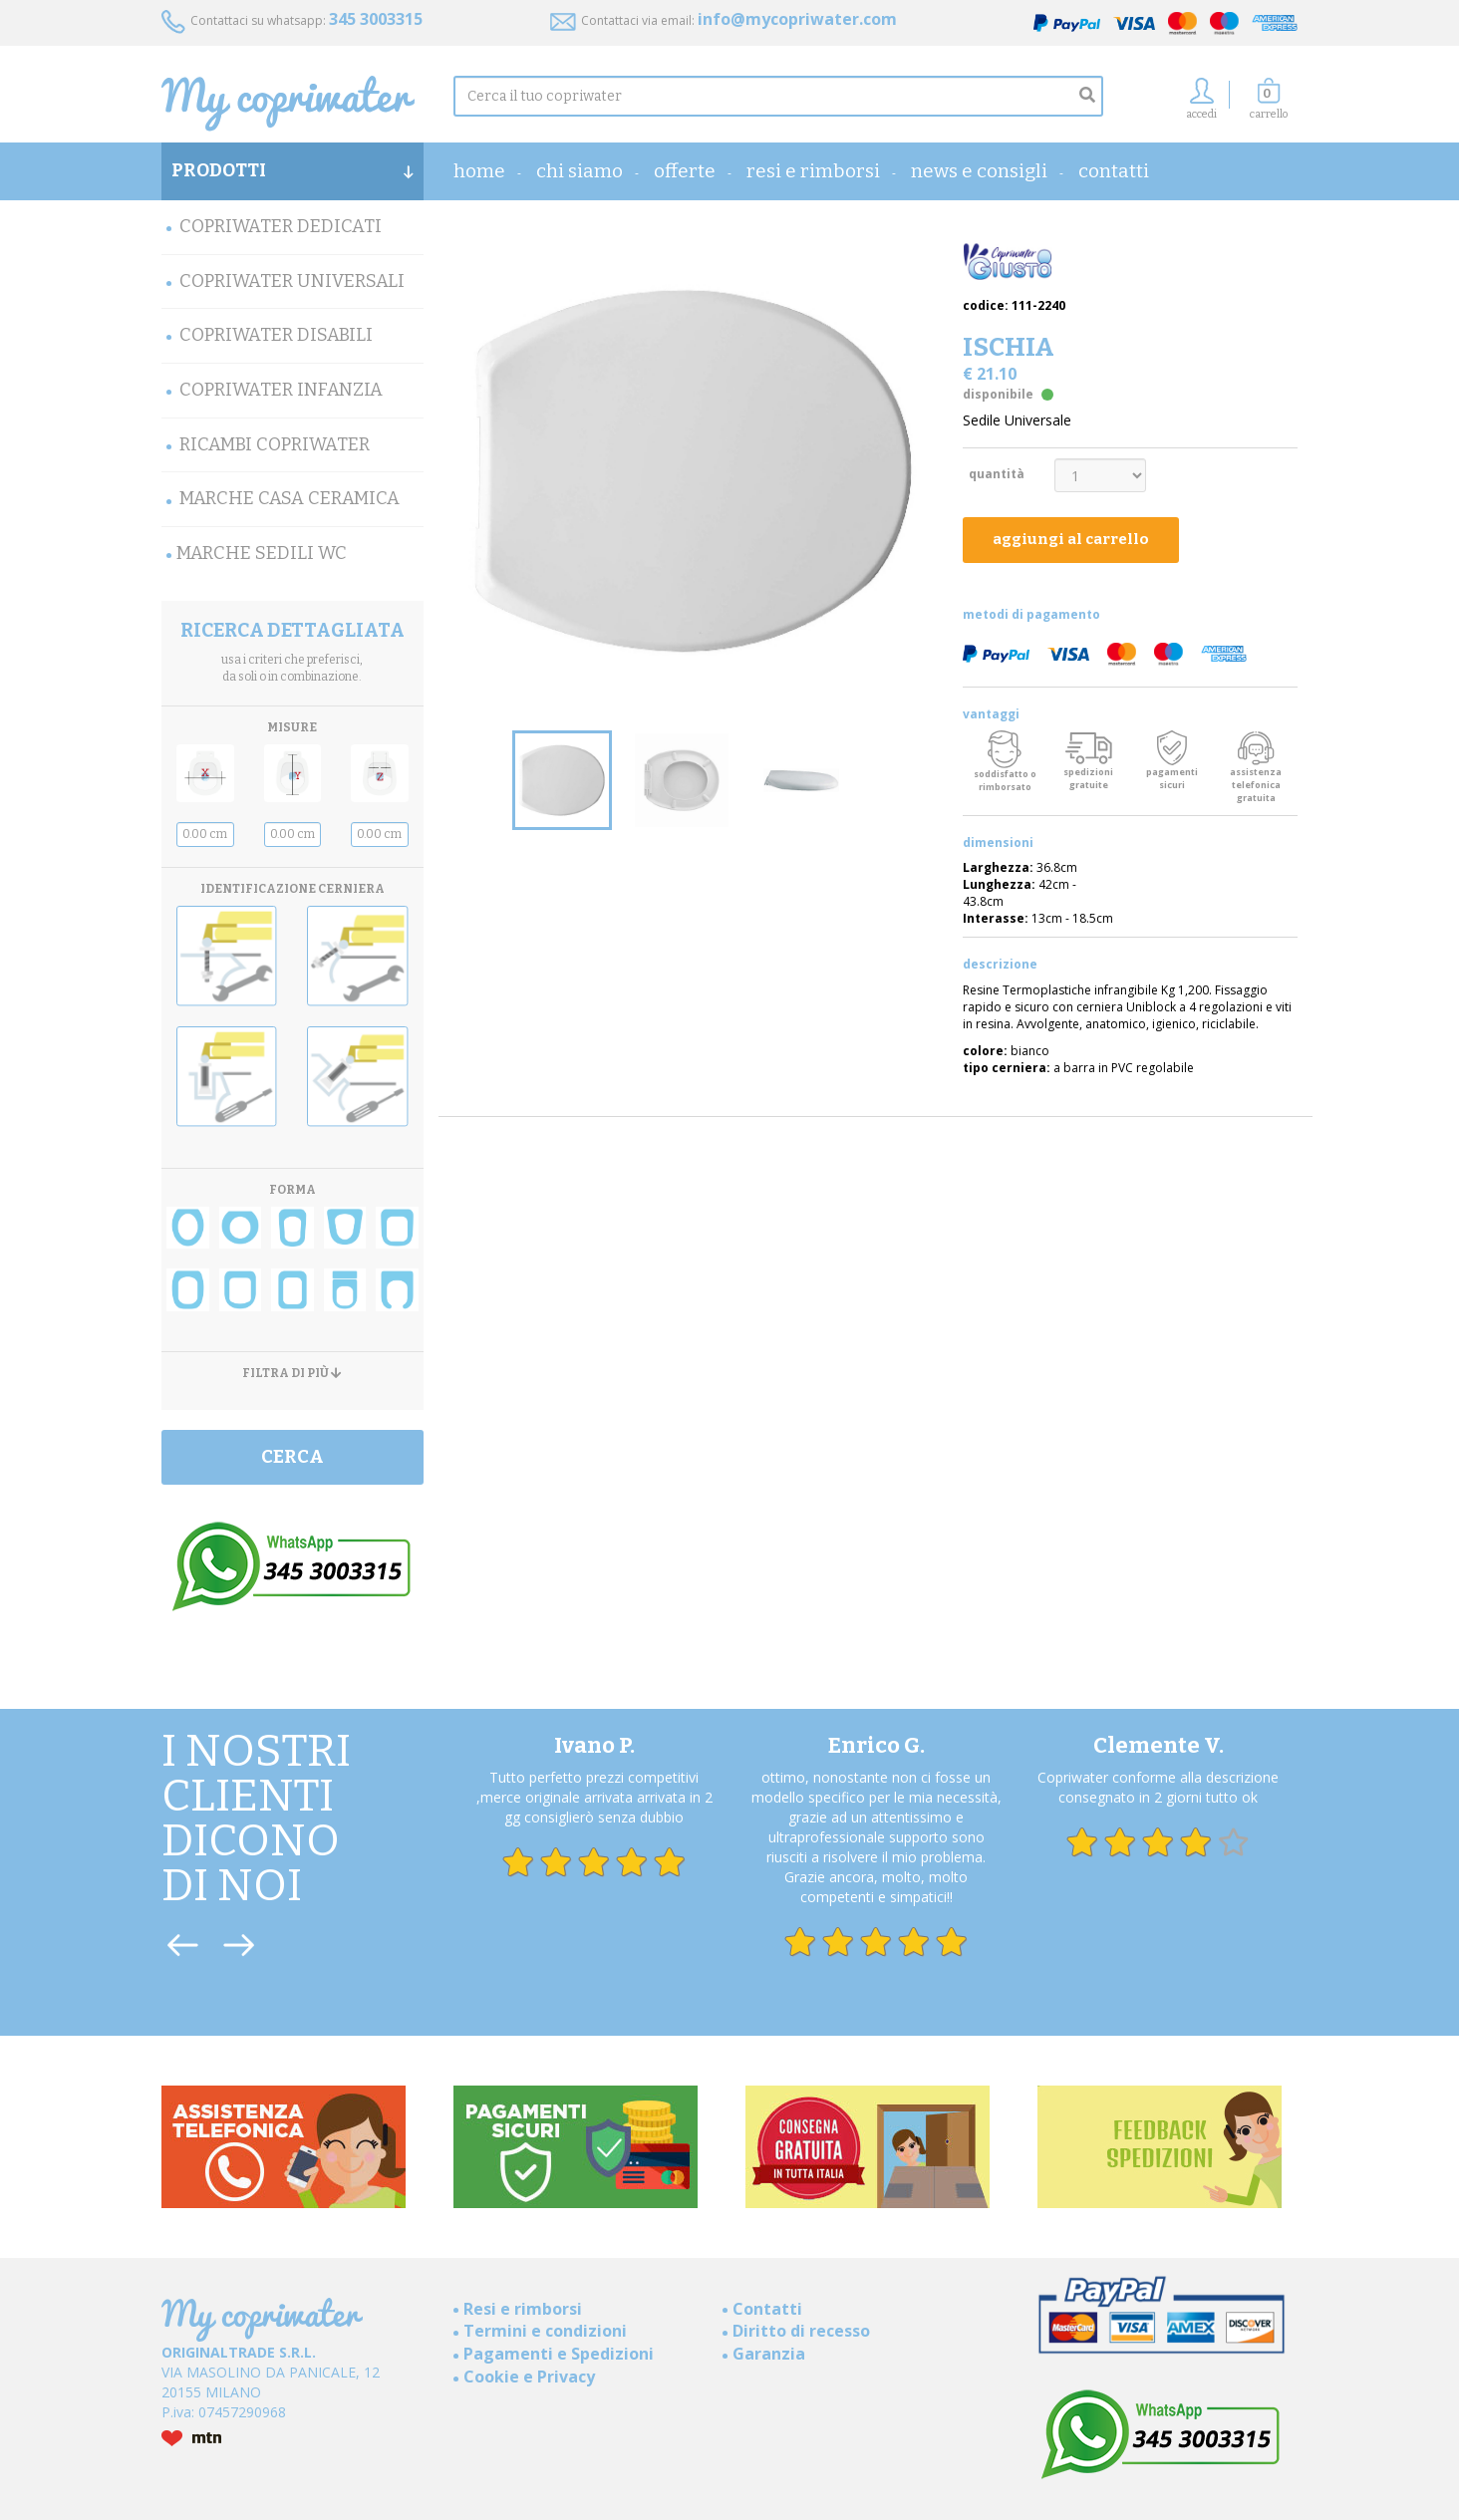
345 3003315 (376, 19)
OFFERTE (685, 170)
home (479, 170)
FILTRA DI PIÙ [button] (292, 1373)
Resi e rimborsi (813, 170)
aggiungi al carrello (1071, 539)
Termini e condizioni (545, 2331)
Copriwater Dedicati (280, 226)
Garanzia (768, 2354)
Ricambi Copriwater (274, 444)
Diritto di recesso (801, 2331)
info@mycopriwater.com (797, 19)
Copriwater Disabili (276, 335)
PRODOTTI (292, 170)
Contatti (1113, 170)
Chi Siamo (579, 170)
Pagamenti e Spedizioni (558, 2354)
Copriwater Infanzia (281, 390)
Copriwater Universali (292, 281)
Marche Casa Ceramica (289, 498)
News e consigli (979, 170)
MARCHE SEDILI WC (261, 553)
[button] (1269, 104)
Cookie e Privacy (529, 2376)
